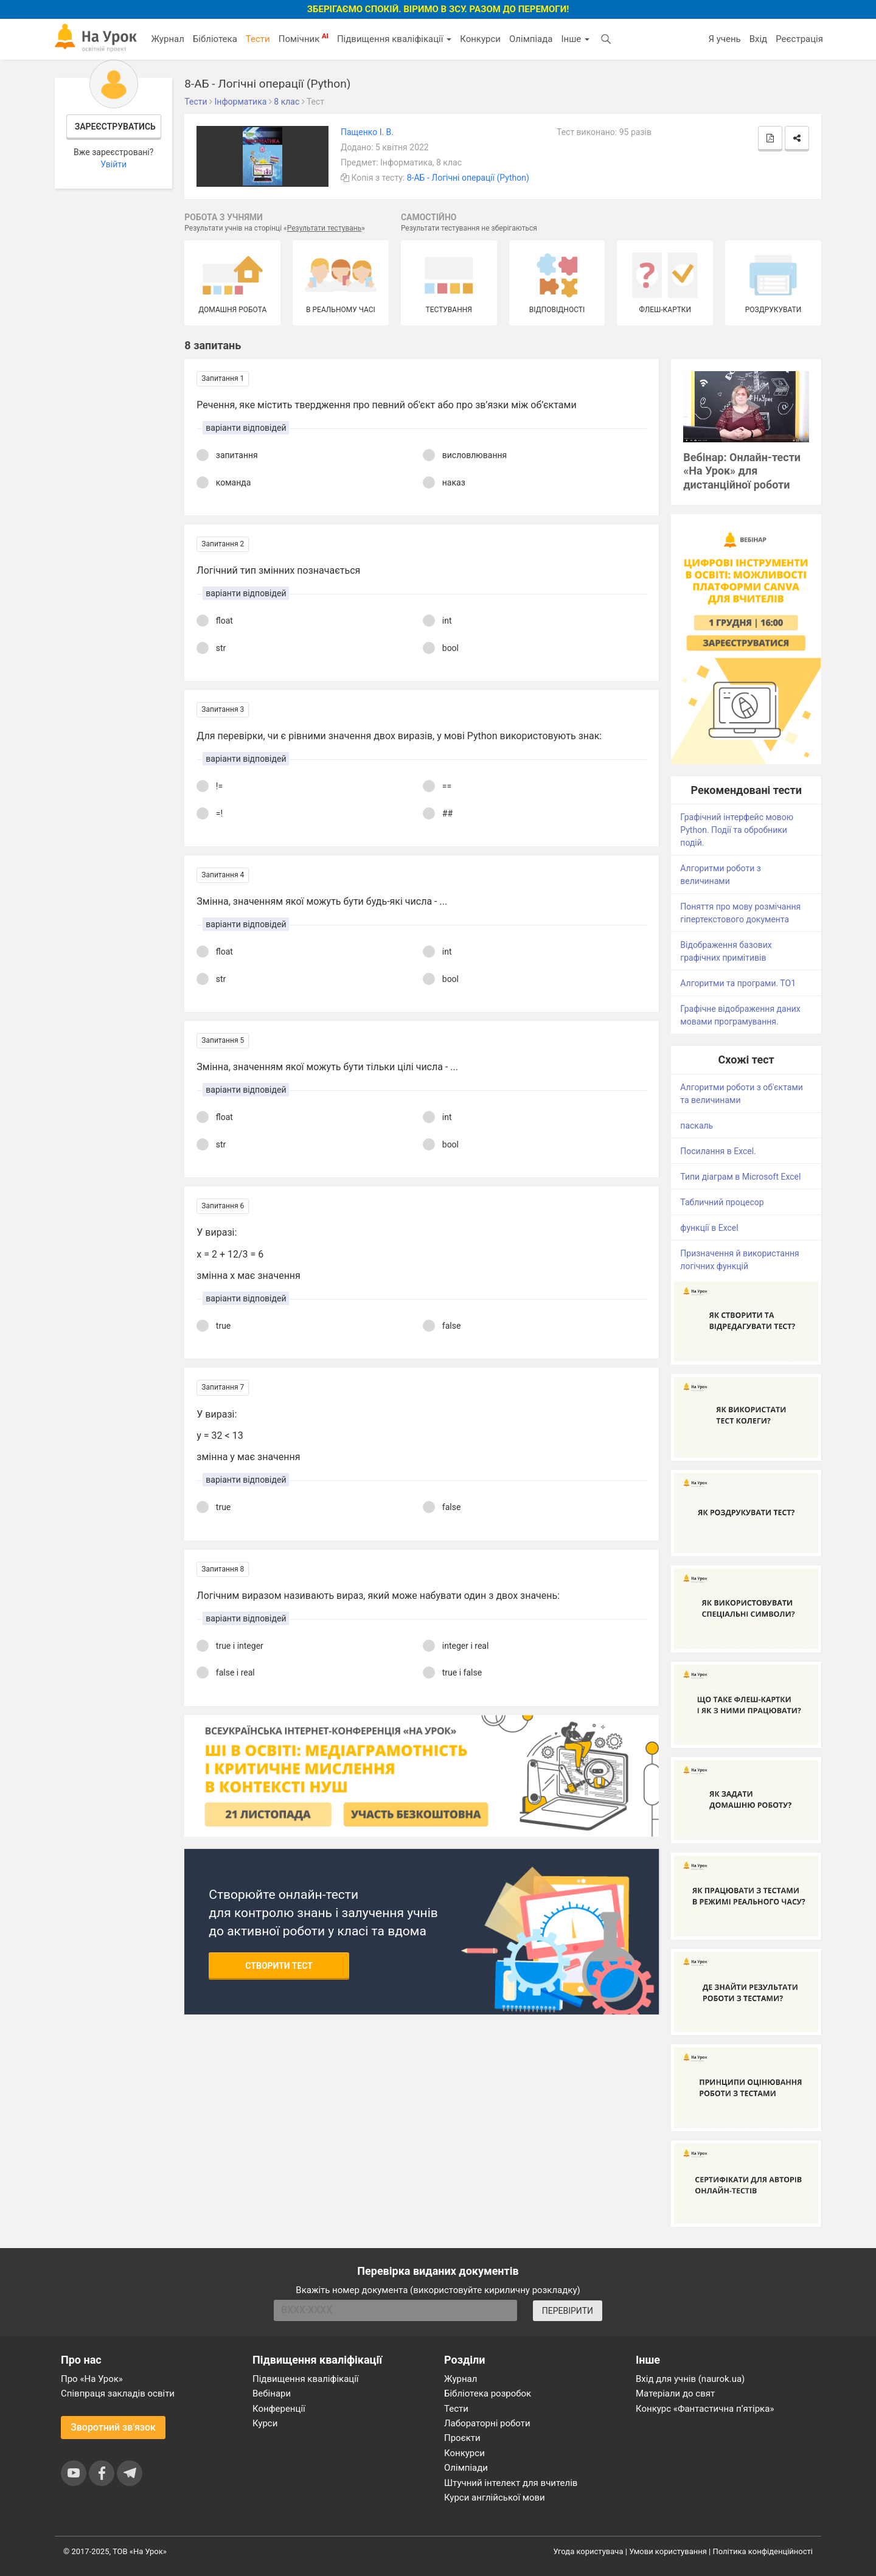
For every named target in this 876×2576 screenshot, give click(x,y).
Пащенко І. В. (367, 132)
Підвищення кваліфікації (394, 38)
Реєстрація (799, 38)
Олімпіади (466, 2467)
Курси (264, 2423)
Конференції (278, 2408)
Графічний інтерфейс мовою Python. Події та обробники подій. (736, 830)
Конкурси (480, 38)
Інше (575, 38)
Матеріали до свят (675, 2393)
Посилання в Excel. (718, 1151)
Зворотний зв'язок (113, 2427)
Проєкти (462, 2437)
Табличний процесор (721, 1202)
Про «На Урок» (92, 2378)
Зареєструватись (115, 126)
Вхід (758, 38)
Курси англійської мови (494, 2497)
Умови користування (668, 2551)
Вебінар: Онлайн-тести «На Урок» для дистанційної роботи (742, 471)
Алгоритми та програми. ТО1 (738, 983)
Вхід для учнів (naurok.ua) (690, 2378)
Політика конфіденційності (763, 2551)
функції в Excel (709, 1228)
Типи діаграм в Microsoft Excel (740, 1177)
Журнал (167, 38)
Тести (258, 38)
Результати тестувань (324, 228)
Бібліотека (215, 38)
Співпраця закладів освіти (118, 2393)
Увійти (113, 164)
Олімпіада (530, 38)
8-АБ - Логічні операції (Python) (468, 178)
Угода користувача (589, 2551)
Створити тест (279, 1966)
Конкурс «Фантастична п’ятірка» (705, 2408)
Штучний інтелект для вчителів (510, 2482)
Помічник (303, 38)
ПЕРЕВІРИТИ (567, 2311)
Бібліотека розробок (487, 2393)
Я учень (724, 38)
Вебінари (271, 2393)
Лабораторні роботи (487, 2423)
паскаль (696, 1125)
